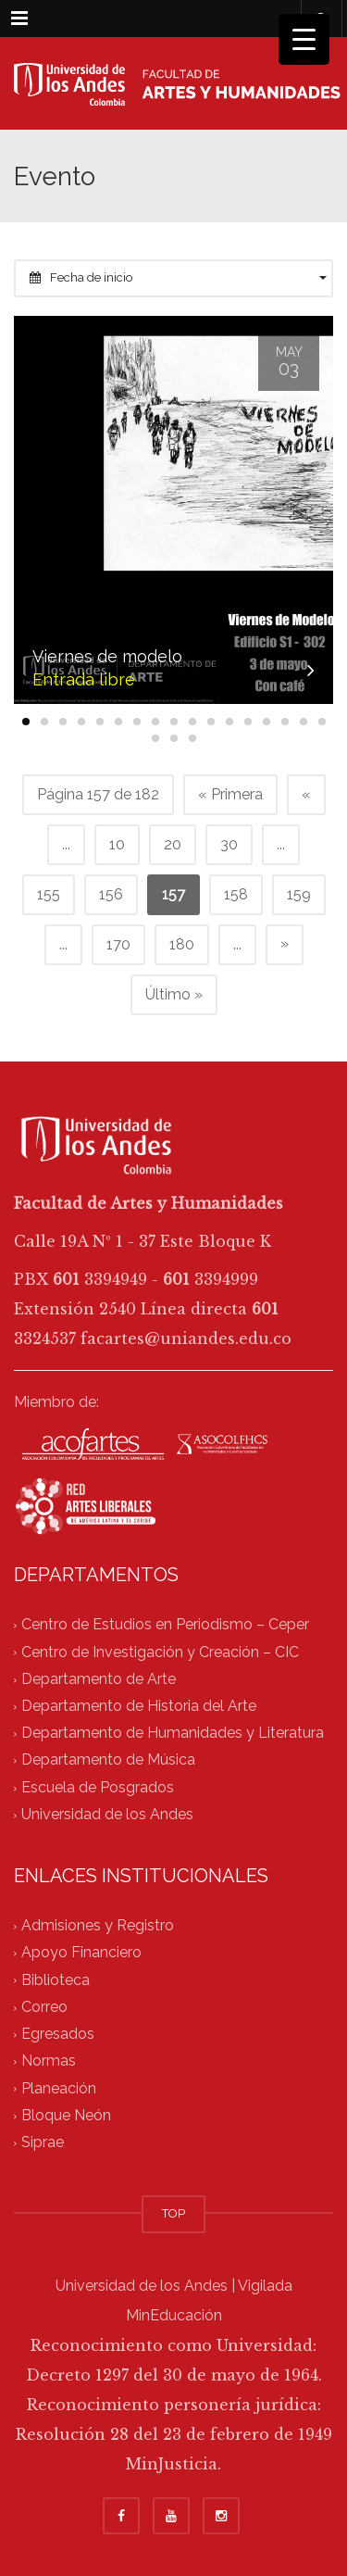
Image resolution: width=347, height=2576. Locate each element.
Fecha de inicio (178, 277)
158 (236, 894)
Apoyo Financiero (81, 1953)
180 (181, 944)
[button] (26, 721)
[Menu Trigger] (304, 39)
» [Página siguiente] (284, 943)
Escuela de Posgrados (97, 1787)
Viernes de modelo (107, 656)
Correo (44, 2007)
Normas (48, 2061)
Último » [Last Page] (174, 994)
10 (117, 844)
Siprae (42, 2142)
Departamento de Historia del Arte (138, 1706)
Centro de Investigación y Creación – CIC (160, 1652)
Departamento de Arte (98, 1679)
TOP (173, 2213)
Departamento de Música (108, 1760)
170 (118, 944)
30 (229, 844)
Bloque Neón (66, 2115)
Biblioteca (55, 1980)
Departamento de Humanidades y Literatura (172, 1733)
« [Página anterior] (306, 794)
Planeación (58, 2088)
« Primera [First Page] (230, 794)
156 (111, 894)
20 (172, 844)
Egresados (57, 2034)
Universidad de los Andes (107, 1814)
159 (299, 894)
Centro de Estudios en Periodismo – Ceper (165, 1625)
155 (48, 894)
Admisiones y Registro (97, 1926)
